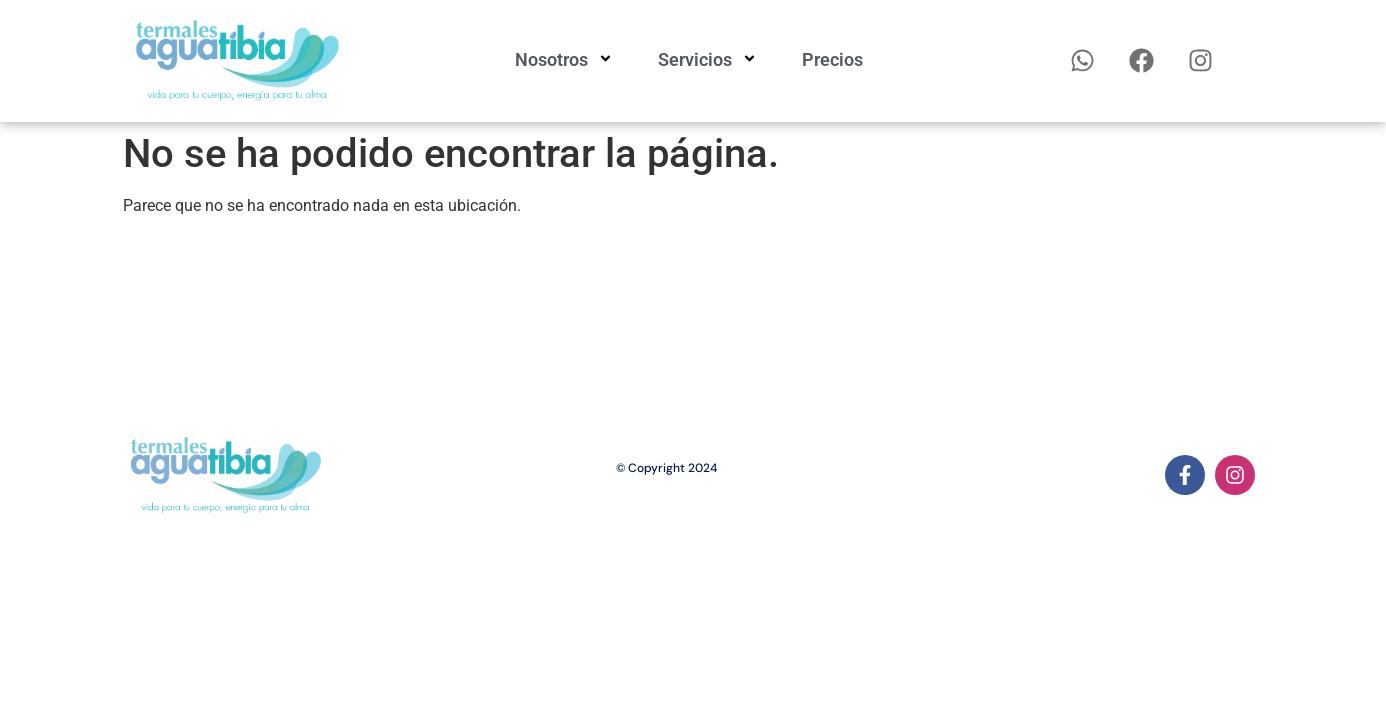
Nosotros (566, 60)
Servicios (710, 60)
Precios (832, 59)
